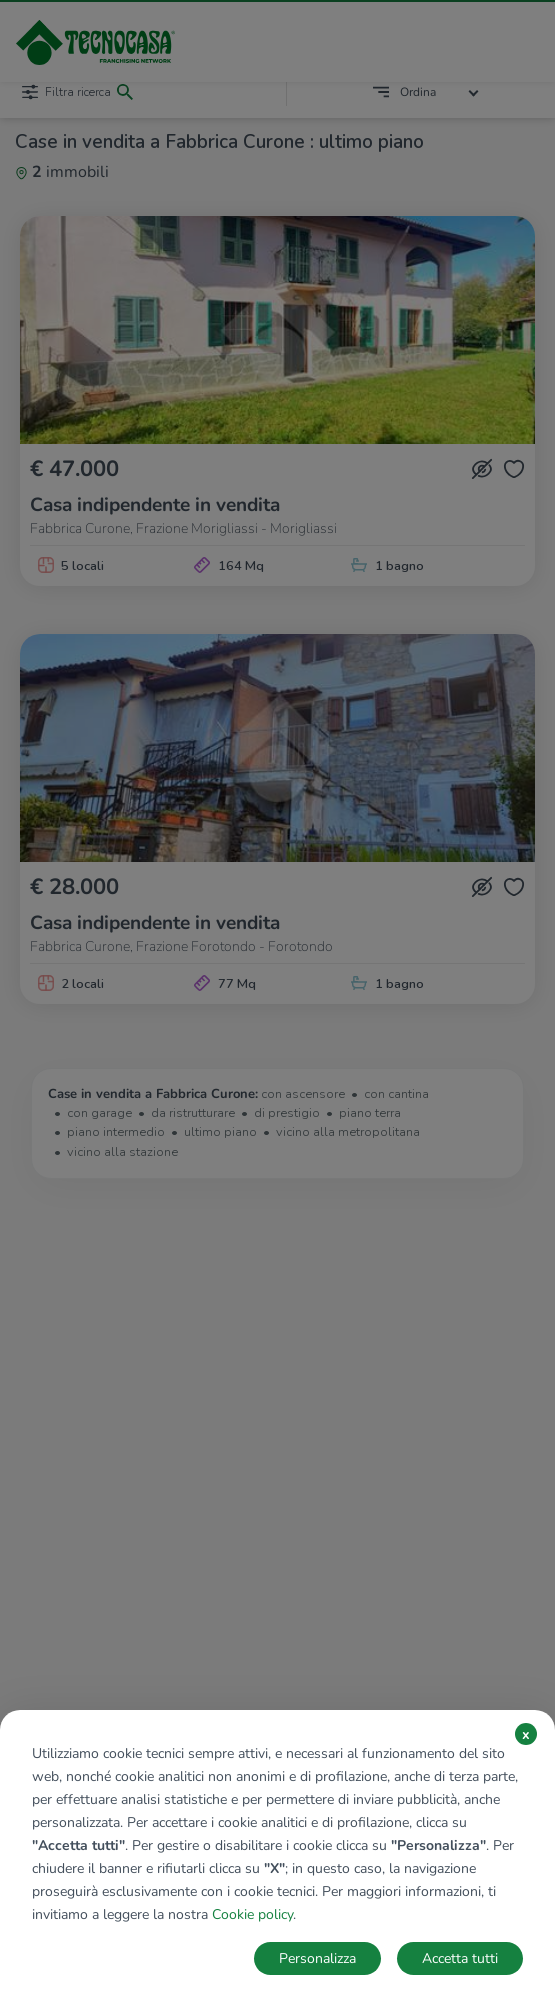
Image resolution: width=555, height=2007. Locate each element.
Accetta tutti (460, 1958)
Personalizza (317, 1958)
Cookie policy (252, 1914)
